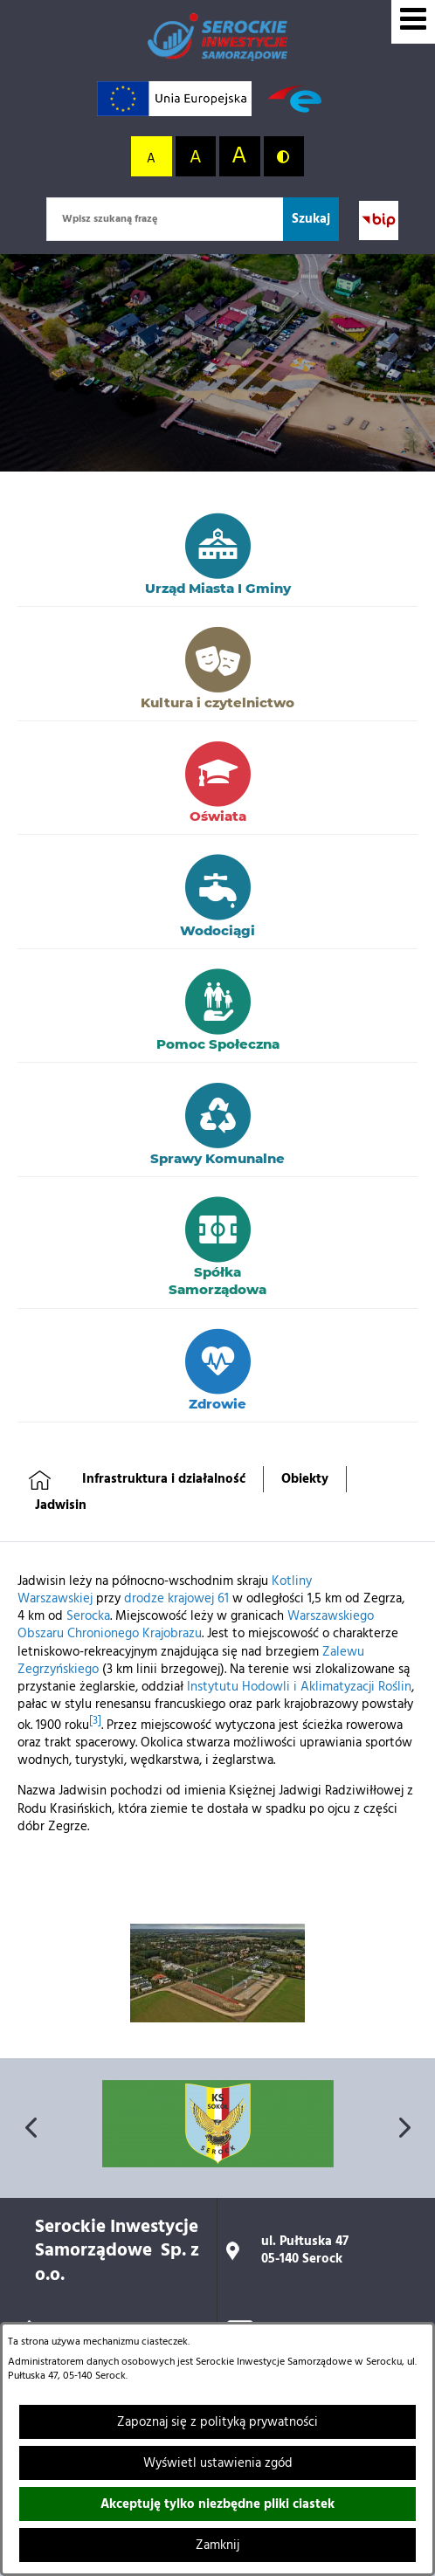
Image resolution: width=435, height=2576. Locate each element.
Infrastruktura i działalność (163, 1479)
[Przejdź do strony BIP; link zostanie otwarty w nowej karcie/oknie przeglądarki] (378, 220)
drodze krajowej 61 (176, 1598)
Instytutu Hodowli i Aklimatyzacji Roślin (299, 1687)
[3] (95, 1721)
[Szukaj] (311, 219)
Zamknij (217, 2545)
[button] (217, 2018)
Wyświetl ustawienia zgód (218, 2463)
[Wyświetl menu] (413, 22)
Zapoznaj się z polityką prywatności (217, 2422)
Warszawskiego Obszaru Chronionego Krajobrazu (195, 1625)
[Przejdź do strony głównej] (217, 37)
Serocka (88, 1616)
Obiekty (304, 1479)
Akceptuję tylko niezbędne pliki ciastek (217, 2504)
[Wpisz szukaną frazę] (164, 219)
